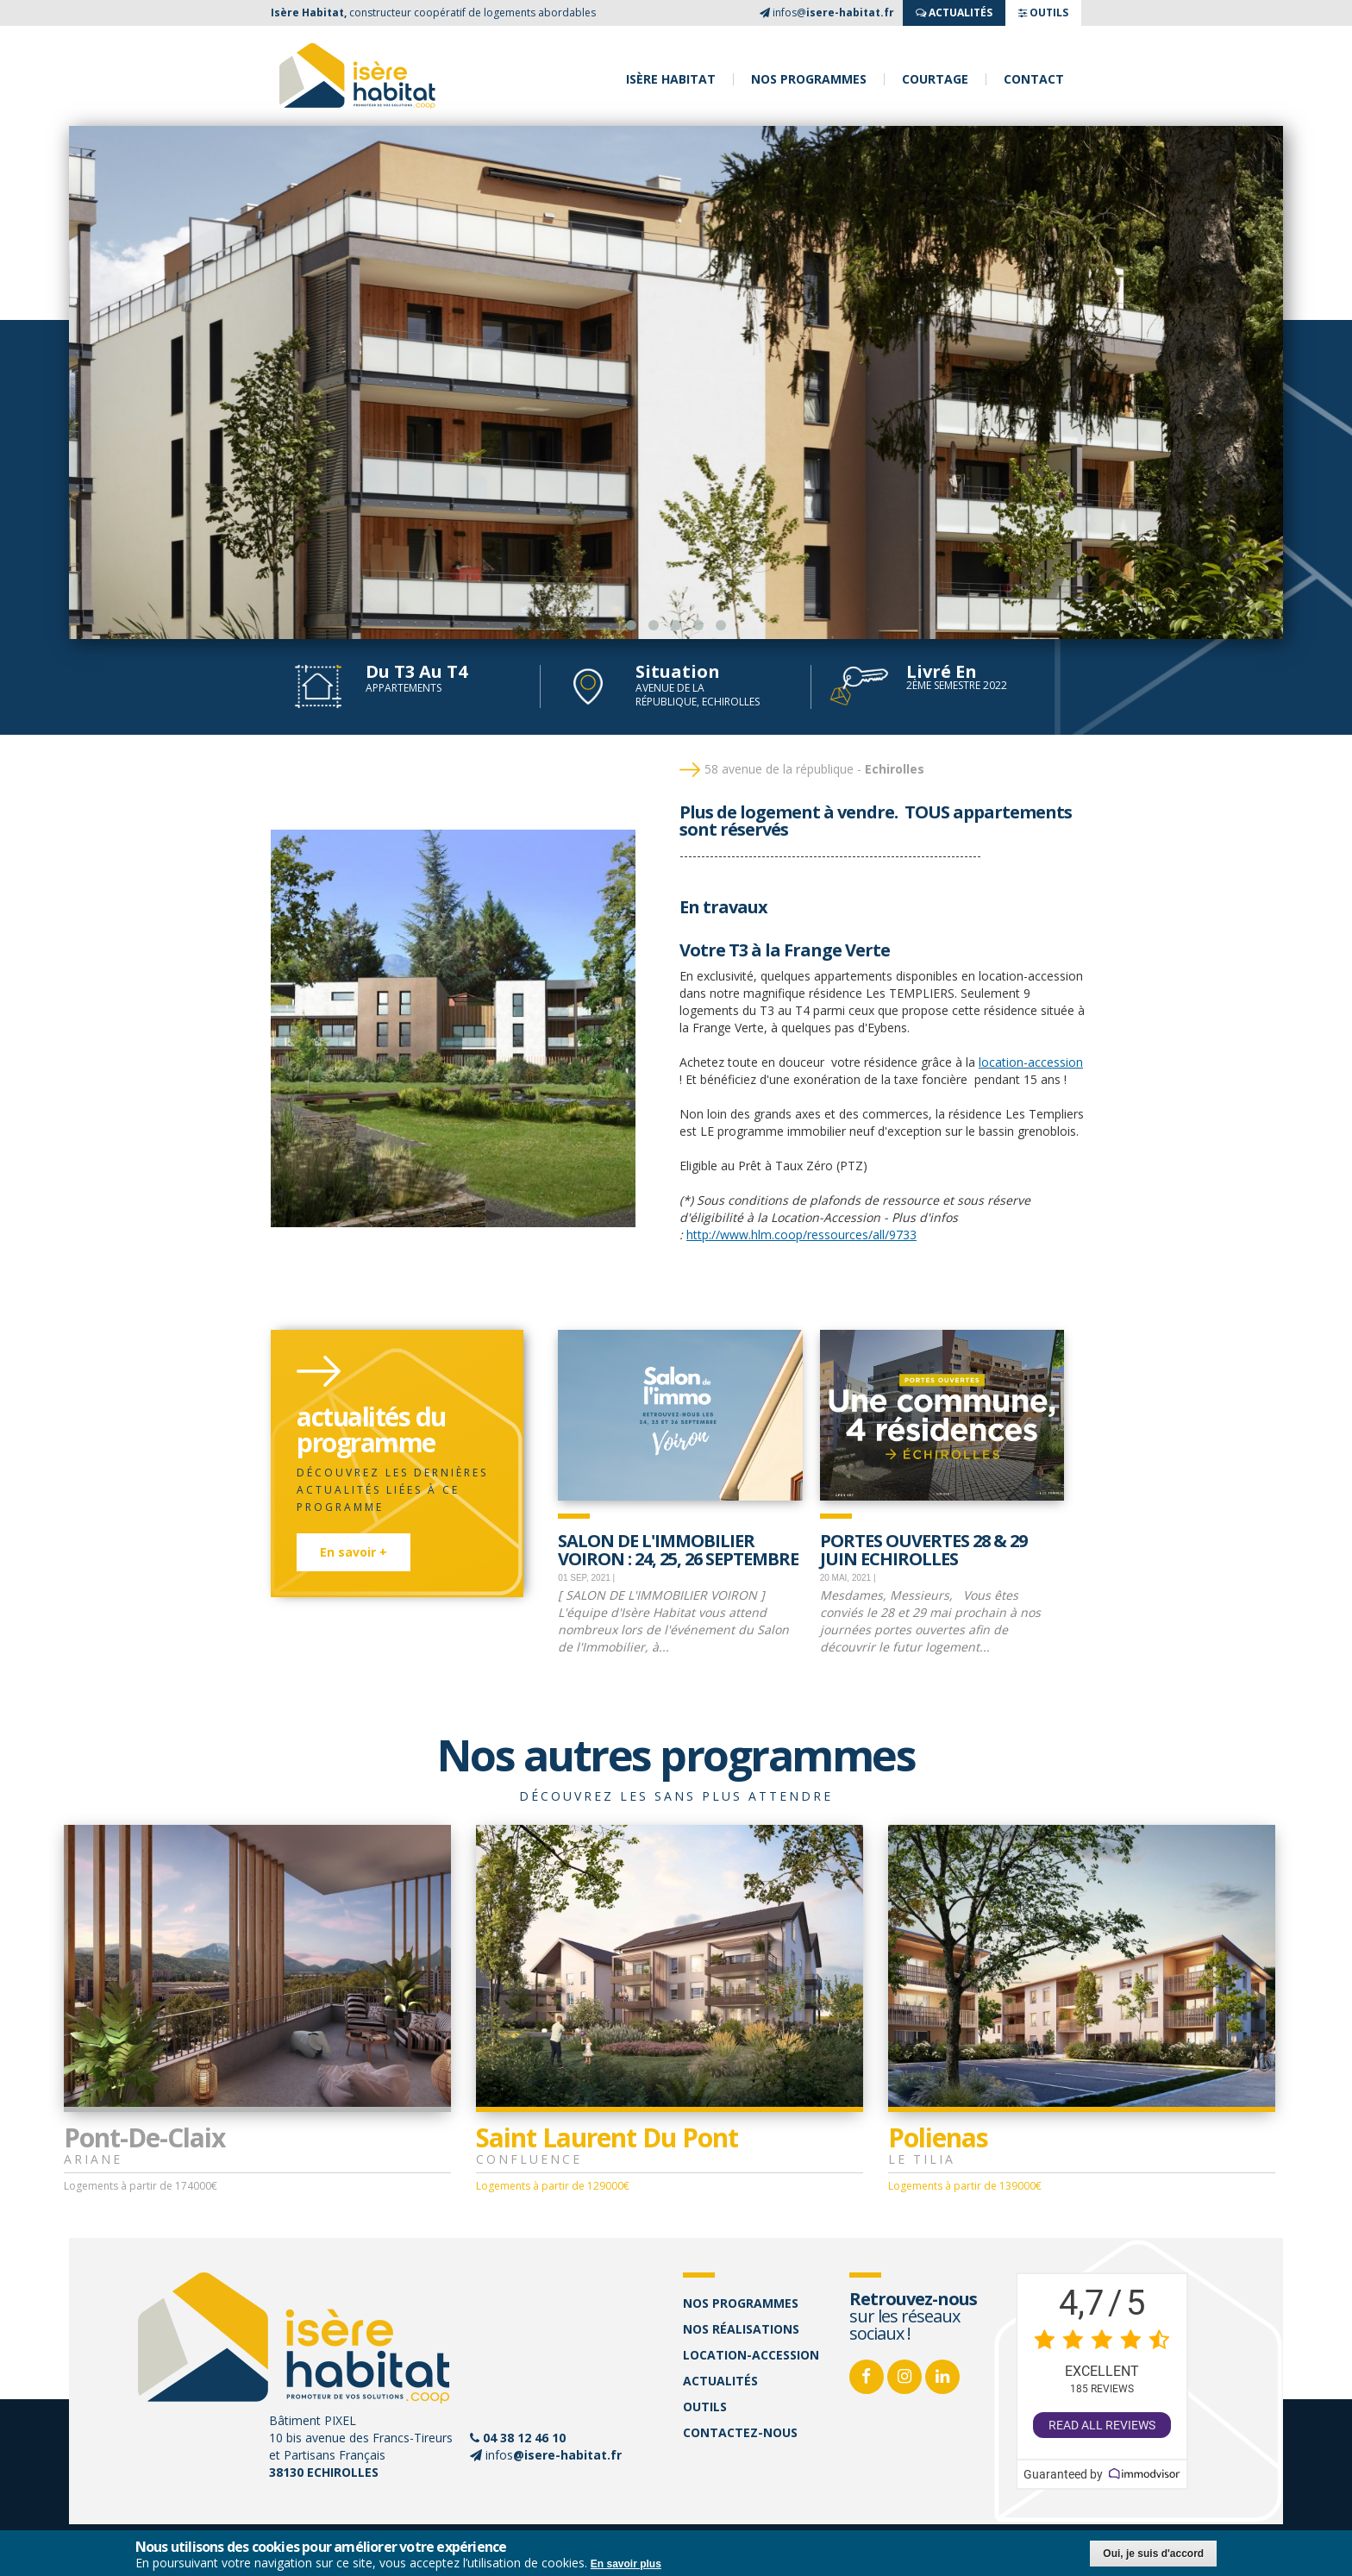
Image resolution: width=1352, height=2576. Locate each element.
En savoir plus (626, 2564)
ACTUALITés (954, 12)
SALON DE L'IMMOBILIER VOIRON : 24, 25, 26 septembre (678, 1548)
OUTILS (1043, 12)
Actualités (720, 2380)
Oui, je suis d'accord (1153, 2554)
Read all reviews (1101, 2424)
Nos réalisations (741, 2329)
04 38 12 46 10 (524, 2437)
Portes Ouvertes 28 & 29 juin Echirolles (923, 1548)
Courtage (935, 79)
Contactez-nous (740, 2432)
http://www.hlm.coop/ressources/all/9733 (801, 1234)
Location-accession (751, 2355)
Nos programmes (809, 79)
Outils (705, 2406)
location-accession (1031, 1062)
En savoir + (353, 1552)
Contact (1034, 79)
